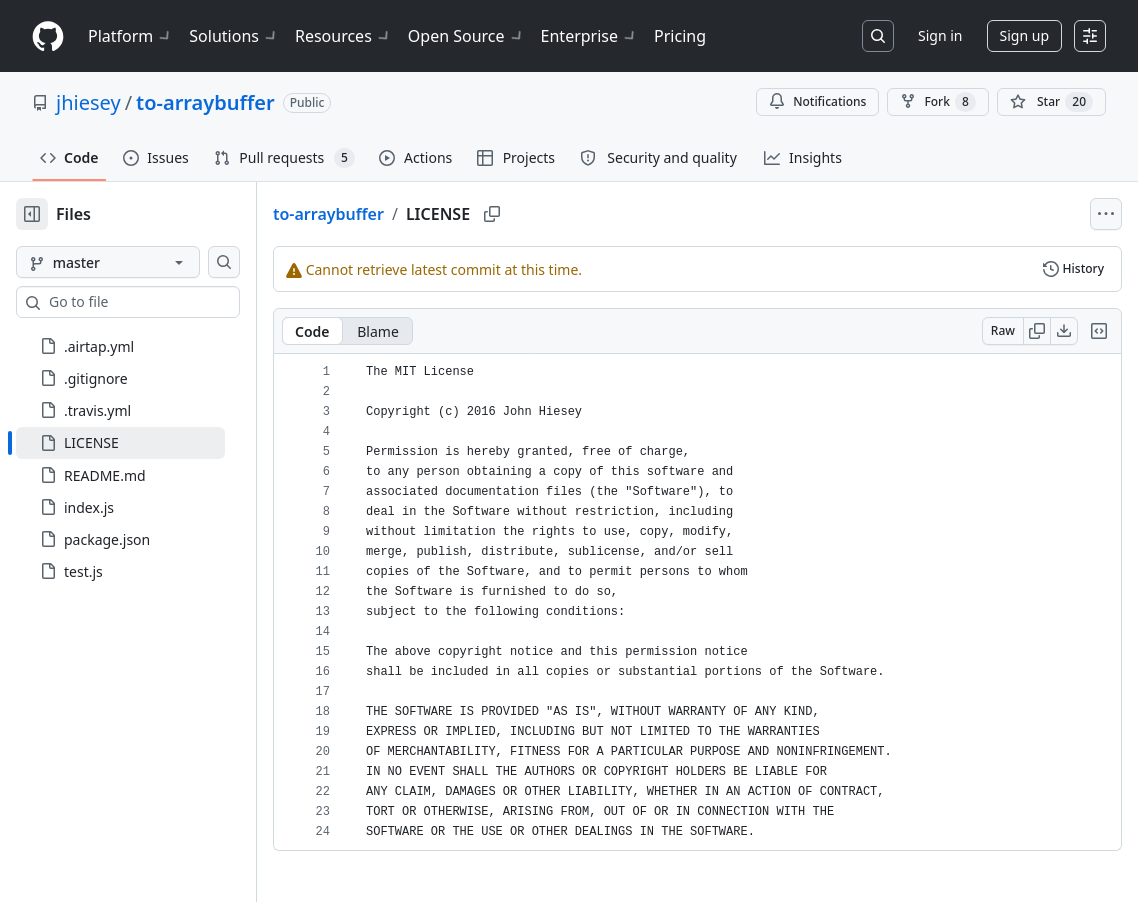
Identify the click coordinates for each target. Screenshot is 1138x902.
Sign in (940, 35)
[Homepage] (48, 36)
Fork (937, 102)
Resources (343, 36)
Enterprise (589, 36)
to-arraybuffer (205, 102)
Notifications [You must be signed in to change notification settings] (817, 101)
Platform (130, 36)
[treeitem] (152, 443)
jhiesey (88, 102)
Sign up (1024, 35)
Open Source (466, 36)
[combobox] (168, 302)
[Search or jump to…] (878, 36)
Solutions (234, 36)
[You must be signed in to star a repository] (1051, 102)
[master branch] (140, 262)
